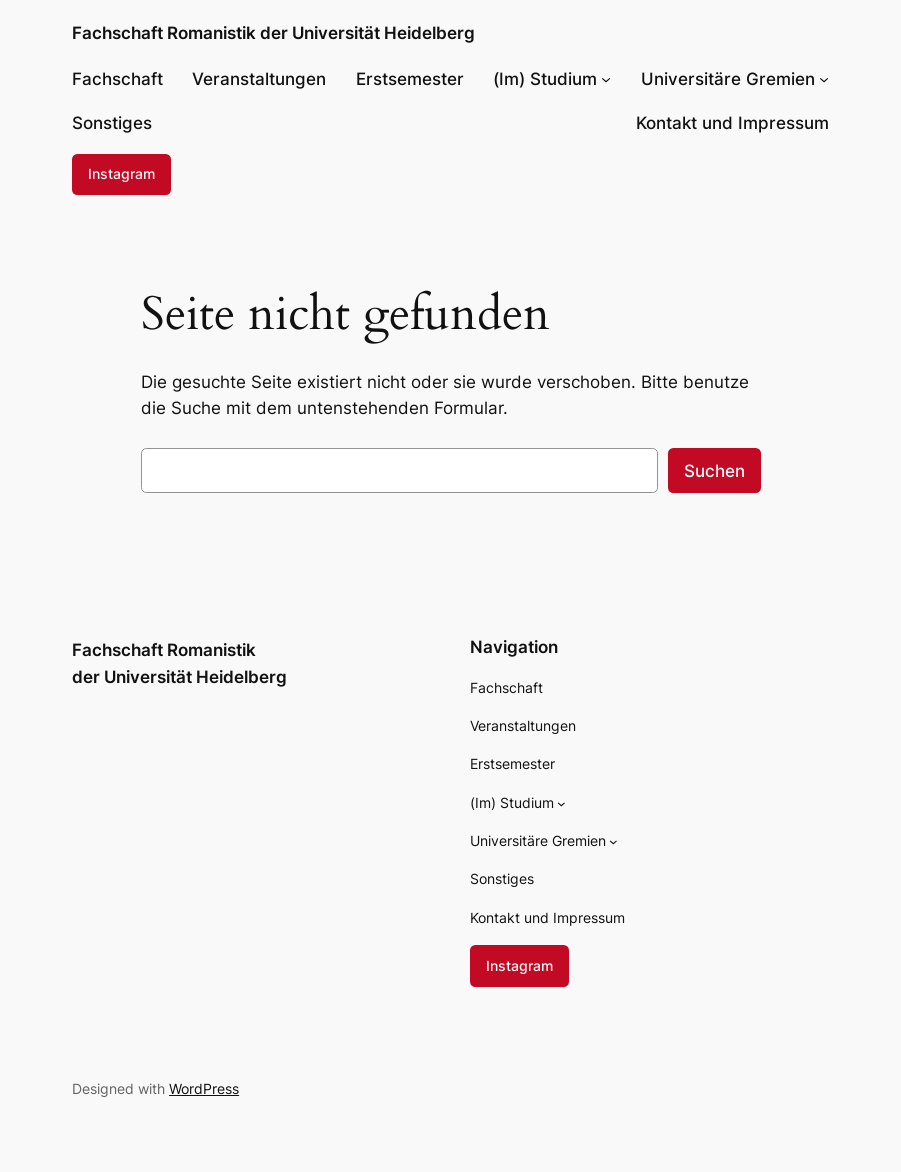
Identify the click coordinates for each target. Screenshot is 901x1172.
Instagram (121, 173)
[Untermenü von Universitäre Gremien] (824, 79)
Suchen (714, 471)
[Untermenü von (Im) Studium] (606, 79)
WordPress (204, 1088)
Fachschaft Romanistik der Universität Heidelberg (273, 32)
